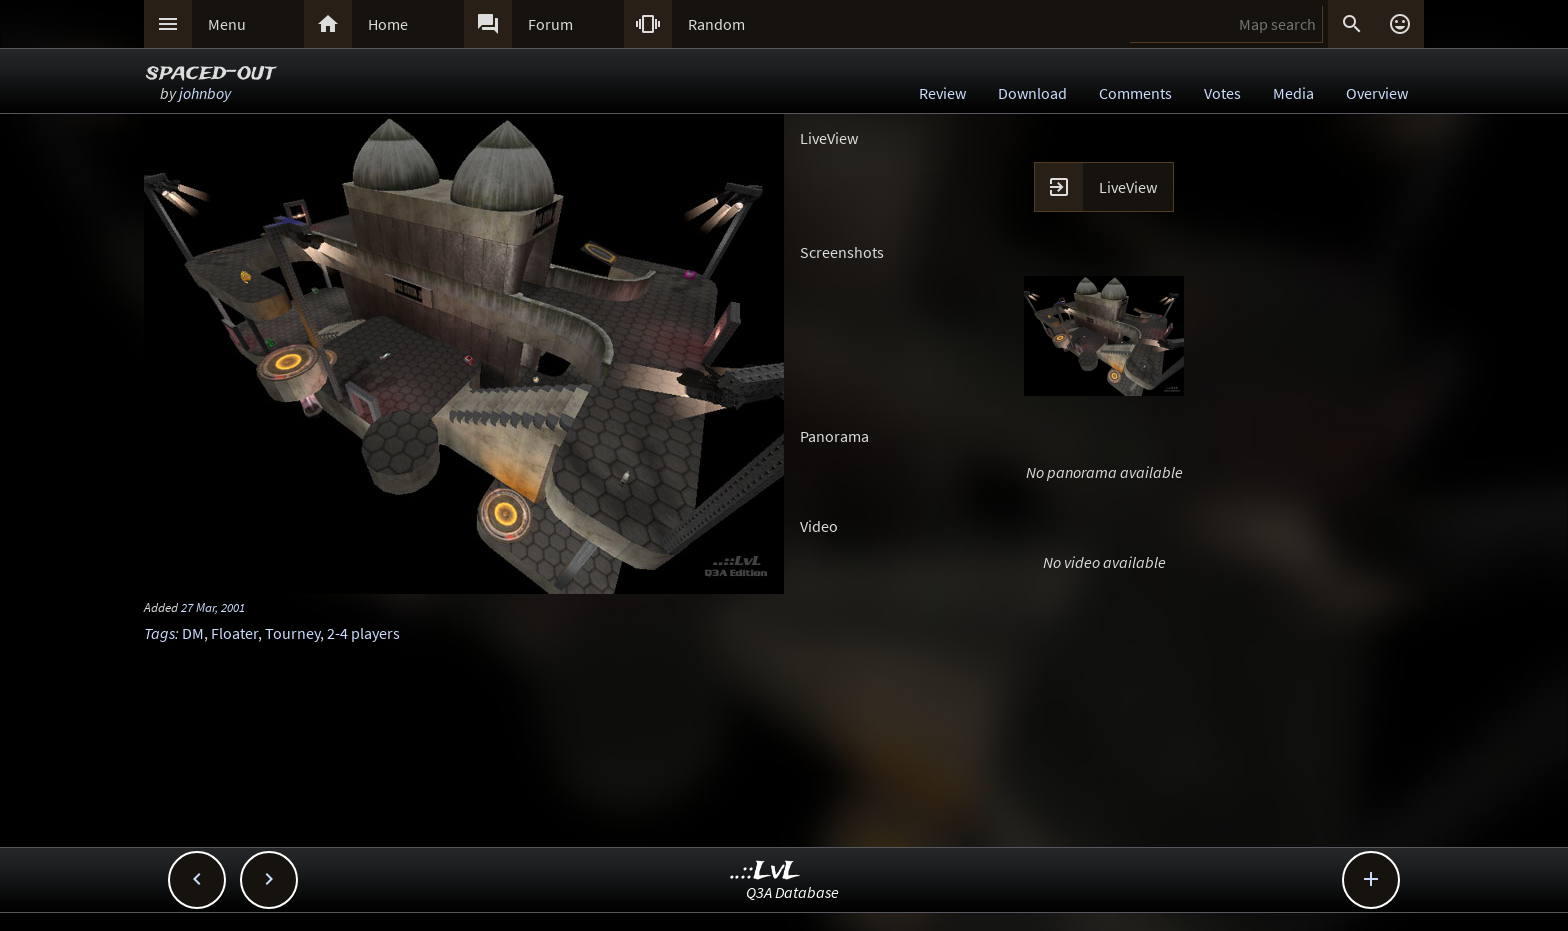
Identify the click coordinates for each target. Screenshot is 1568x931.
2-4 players (363, 633)
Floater (234, 633)
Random (716, 24)
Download (1032, 93)
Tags (159, 633)
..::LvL (765, 871)
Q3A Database (792, 892)
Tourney (292, 633)
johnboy (205, 93)
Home (388, 24)
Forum (550, 24)
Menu (227, 24)
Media (1293, 93)
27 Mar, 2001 (213, 607)
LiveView (1128, 187)
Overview (1377, 93)
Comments (1135, 93)
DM (193, 633)
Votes (1222, 93)
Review (942, 93)
